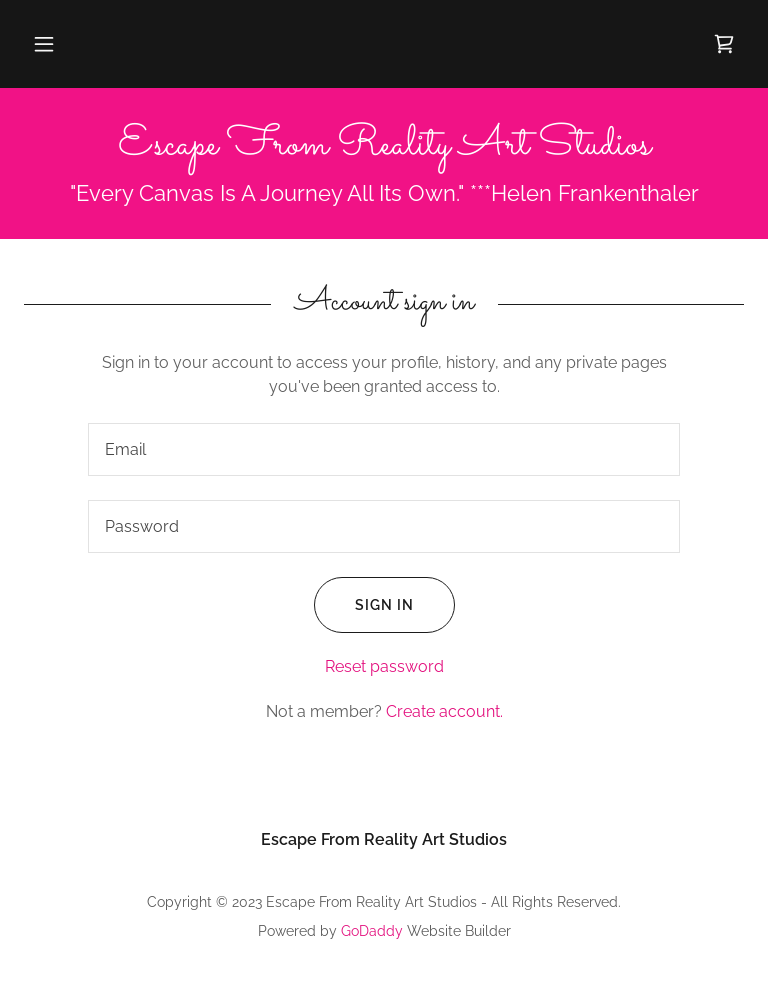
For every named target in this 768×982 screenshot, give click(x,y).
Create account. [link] (444, 711)
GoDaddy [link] (372, 931)
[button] (44, 44)
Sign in (364, 605)
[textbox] (384, 449)
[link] (724, 44)
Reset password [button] (384, 666)
